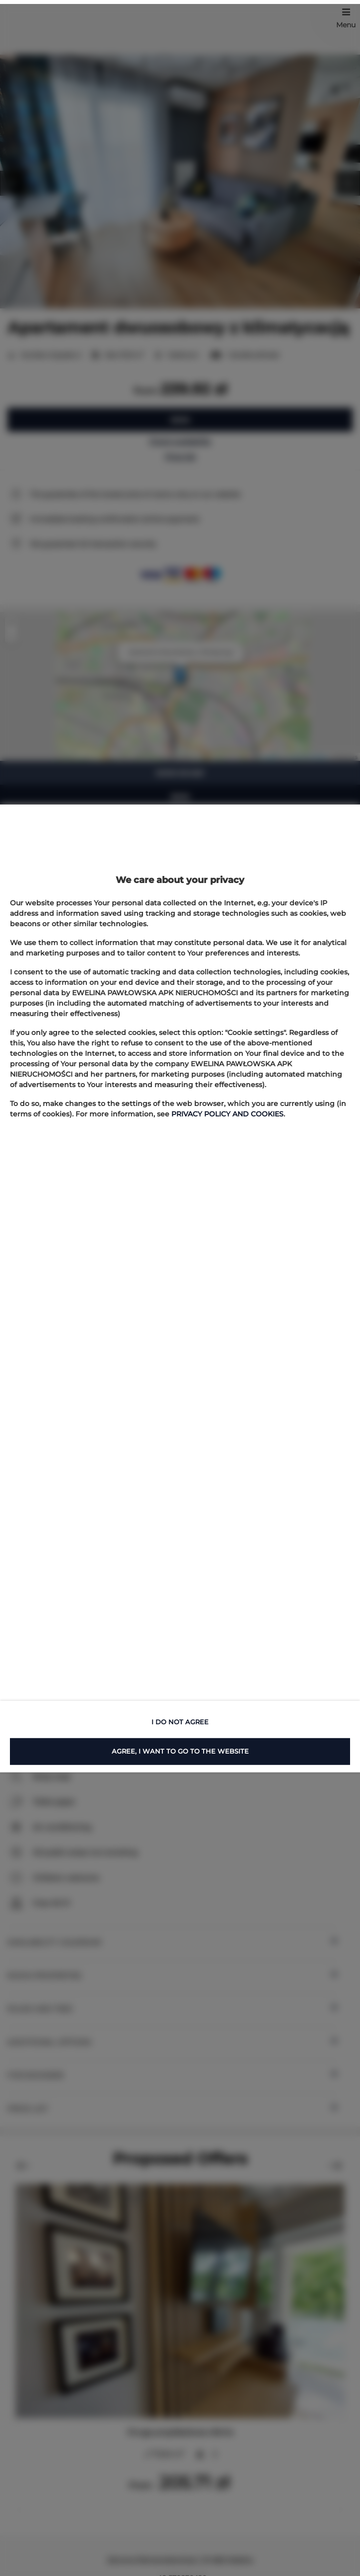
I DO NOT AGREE (180, 1722)
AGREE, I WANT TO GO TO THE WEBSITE (180, 1751)
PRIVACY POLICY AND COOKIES (227, 1113)
